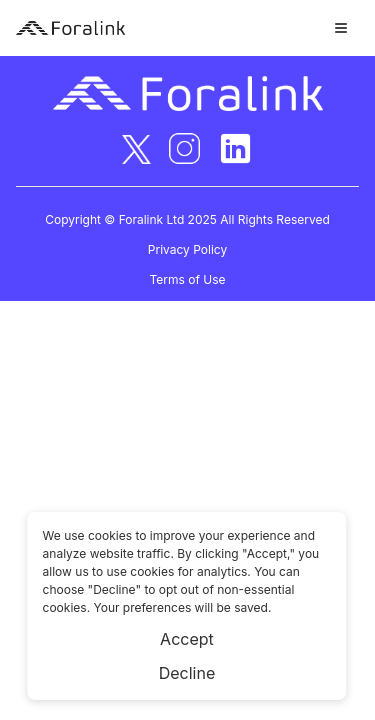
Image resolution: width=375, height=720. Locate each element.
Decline (187, 673)
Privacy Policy (187, 249)
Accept (187, 639)
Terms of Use (187, 279)
